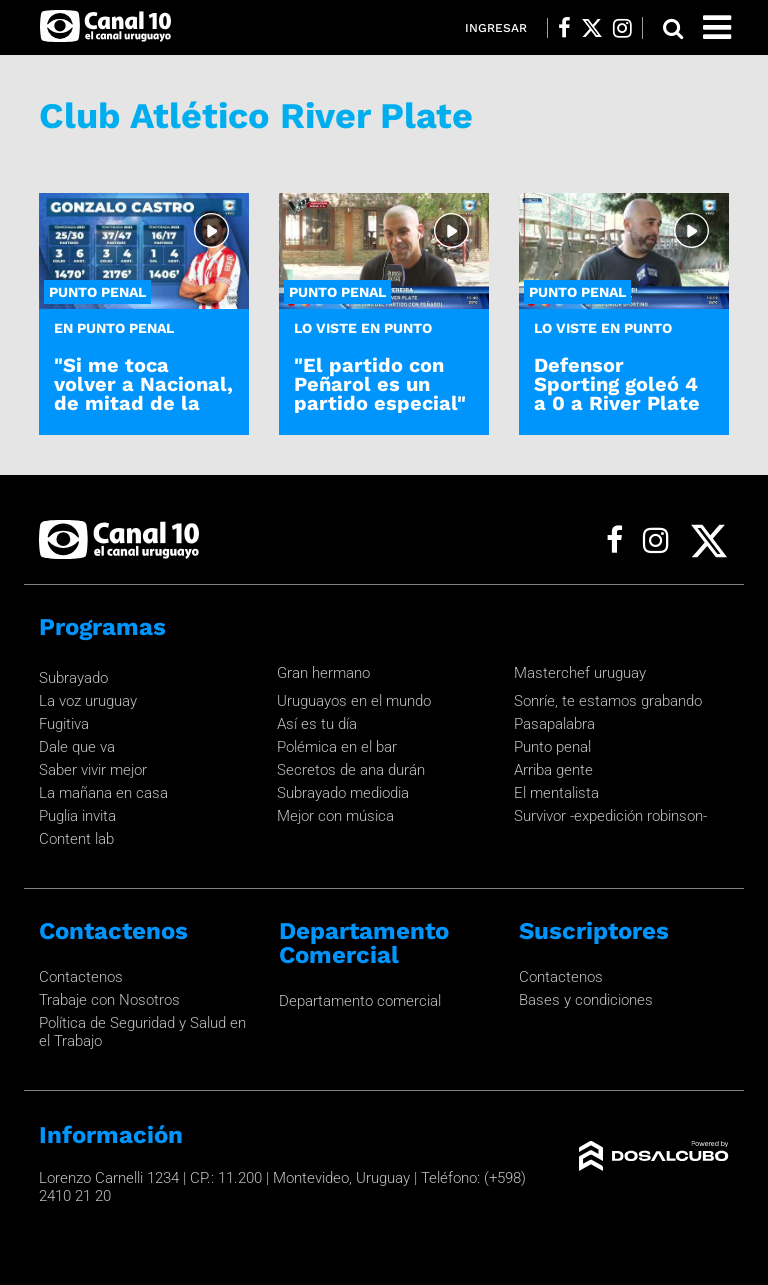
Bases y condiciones (586, 1000)
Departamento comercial (360, 1001)
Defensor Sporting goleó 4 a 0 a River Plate (617, 384)
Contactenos (81, 977)
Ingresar (496, 28)
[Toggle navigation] (717, 27)
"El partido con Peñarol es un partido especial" (380, 384)
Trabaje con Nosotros (109, 1000)
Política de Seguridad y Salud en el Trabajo (142, 1032)
